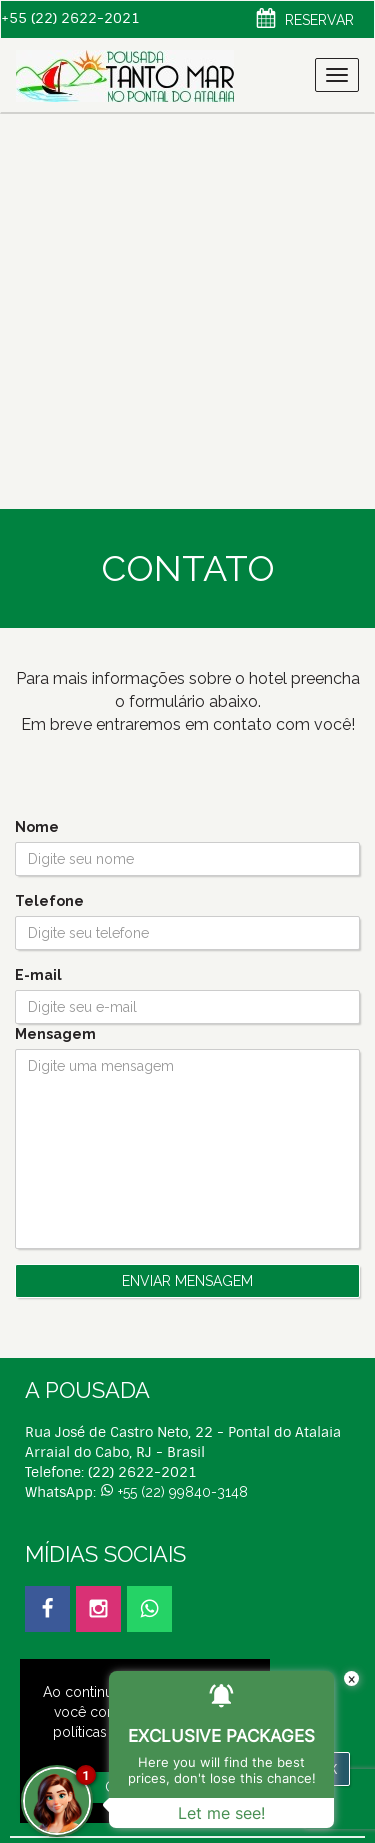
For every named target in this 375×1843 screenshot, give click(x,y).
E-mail (38, 975)
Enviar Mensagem (187, 1281)
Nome (37, 827)
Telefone (49, 901)
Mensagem (55, 1034)
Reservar (305, 21)
